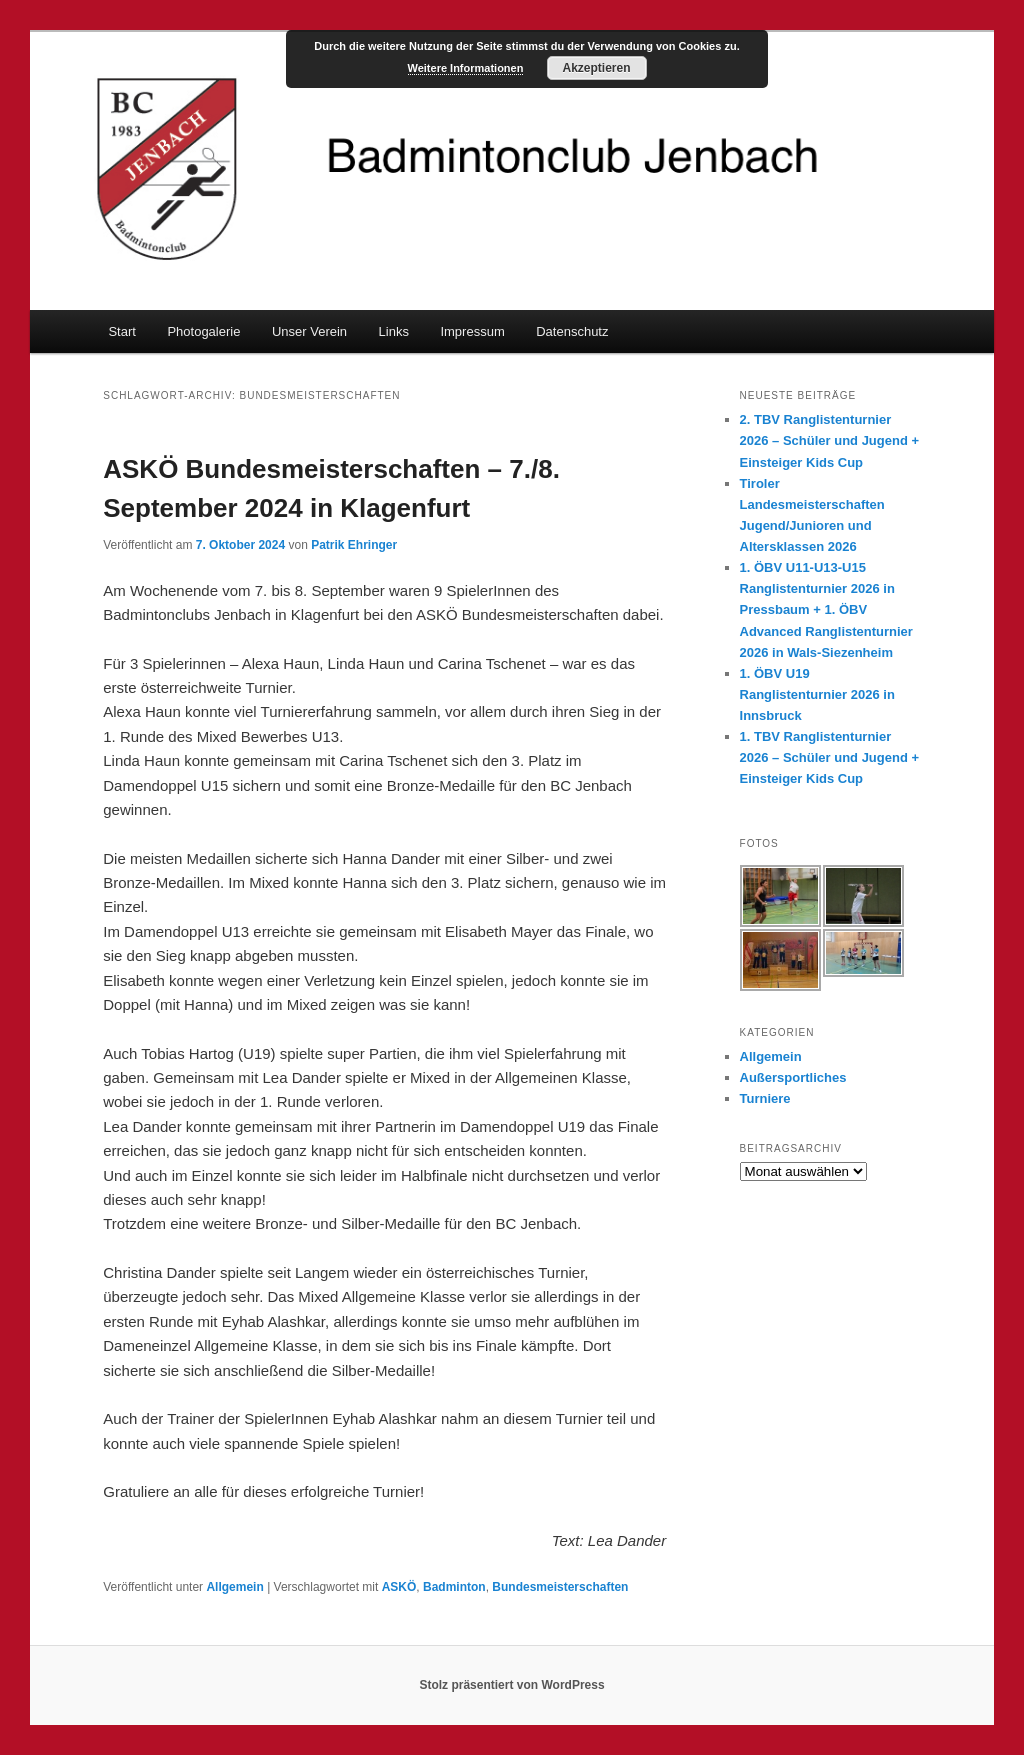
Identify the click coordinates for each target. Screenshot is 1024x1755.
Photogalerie (203, 331)
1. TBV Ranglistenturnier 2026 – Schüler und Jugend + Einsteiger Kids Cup (830, 757)
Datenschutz (572, 331)
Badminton (454, 1587)
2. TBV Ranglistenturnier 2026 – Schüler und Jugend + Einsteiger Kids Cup (830, 440)
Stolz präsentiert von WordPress (511, 1685)
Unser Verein (309, 331)
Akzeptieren (596, 68)
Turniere (765, 1098)
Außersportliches (793, 1077)
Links (394, 331)
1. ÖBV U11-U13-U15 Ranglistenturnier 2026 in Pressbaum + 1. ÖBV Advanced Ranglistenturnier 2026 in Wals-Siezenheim (826, 610)
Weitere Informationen (466, 68)
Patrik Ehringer (354, 545)
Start (121, 331)
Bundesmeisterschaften (560, 1587)
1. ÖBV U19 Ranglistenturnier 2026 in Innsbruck (817, 694)
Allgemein (234, 1587)
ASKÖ (399, 1587)
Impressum (472, 331)
